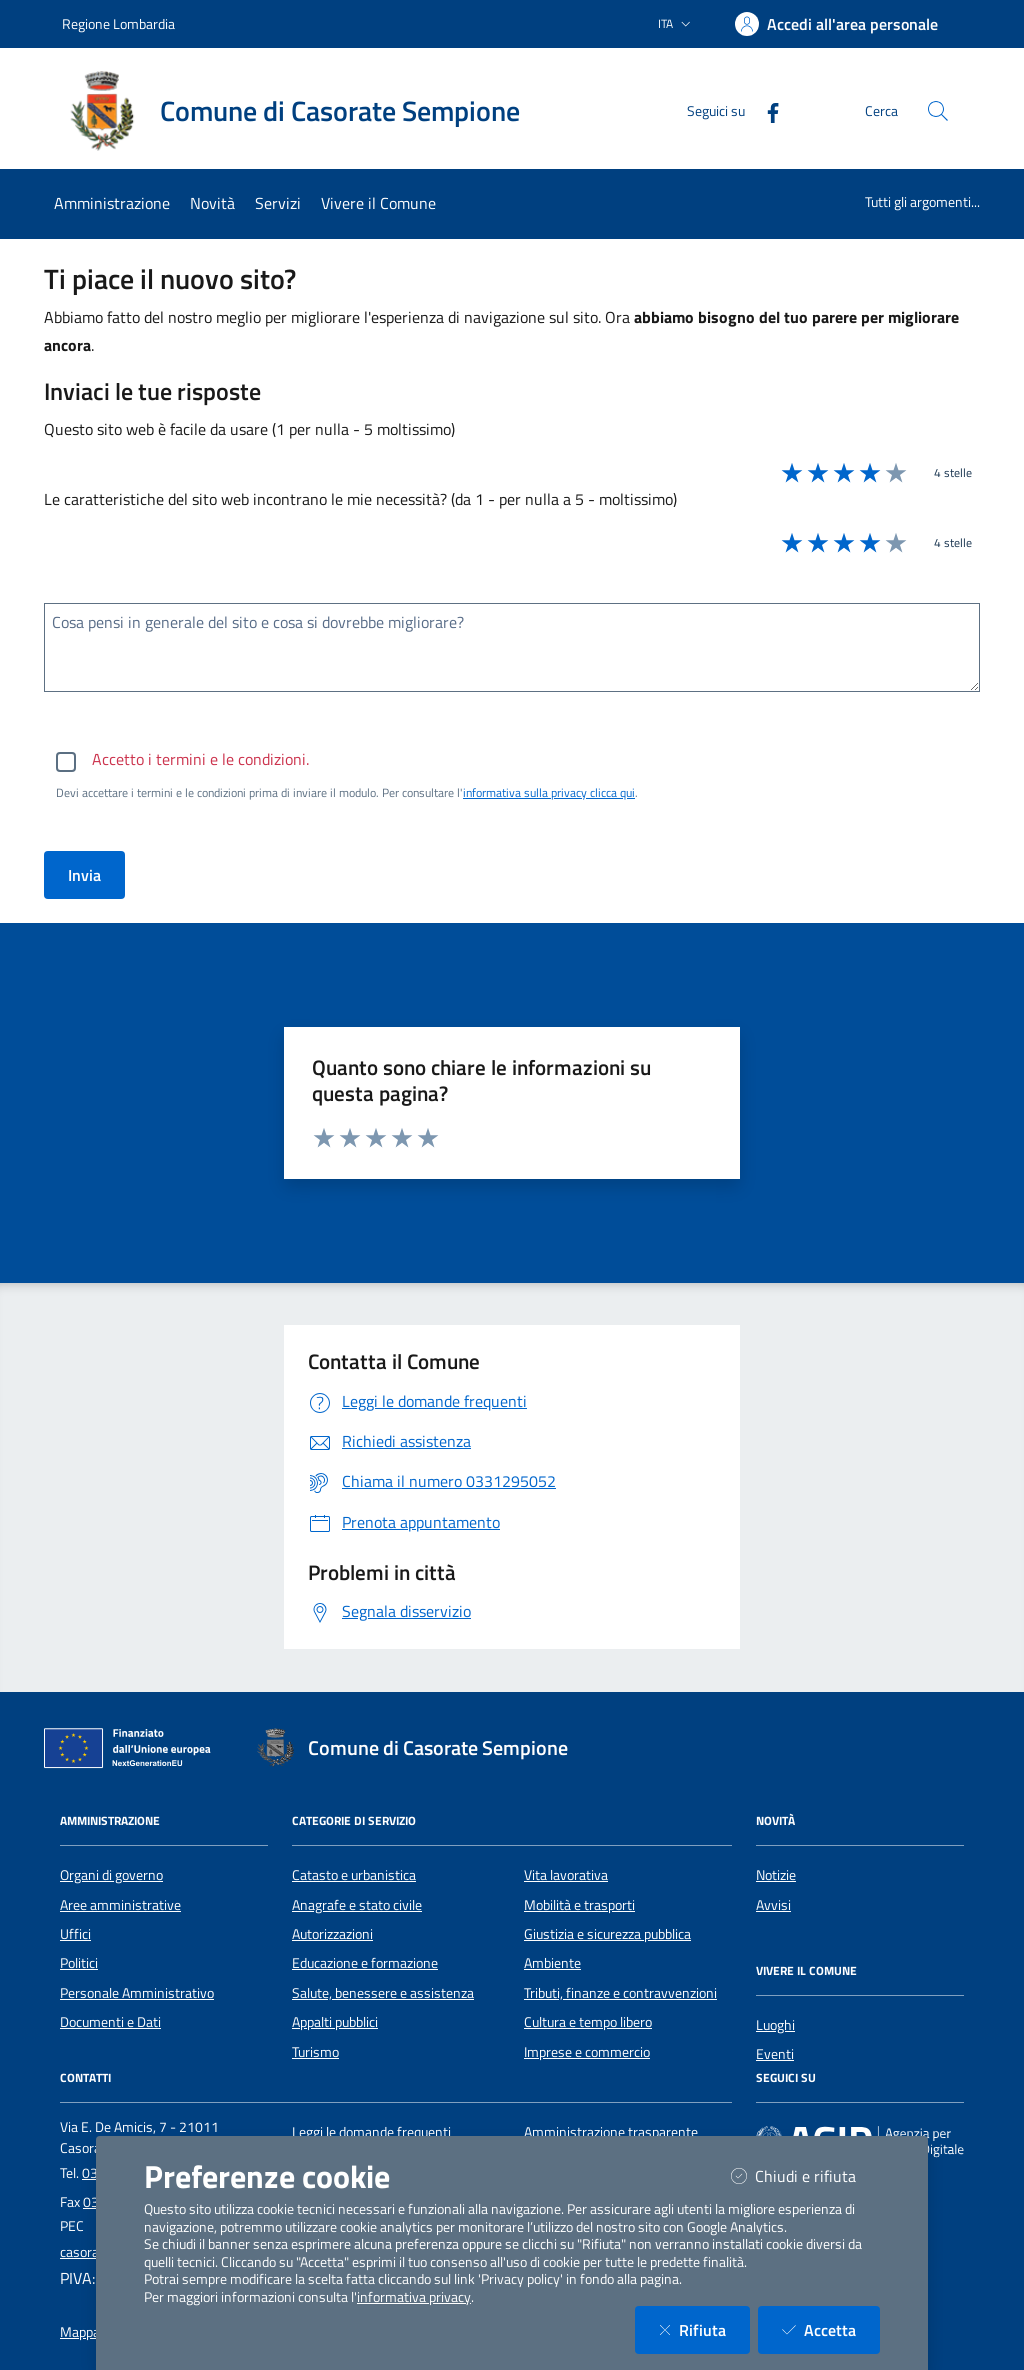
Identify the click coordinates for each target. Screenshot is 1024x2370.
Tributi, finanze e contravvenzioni (620, 1993)
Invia (84, 875)
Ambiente (552, 1963)
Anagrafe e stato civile (357, 1905)
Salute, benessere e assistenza (383, 1993)
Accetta (831, 2329)
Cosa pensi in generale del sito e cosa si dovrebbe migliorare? (258, 622)
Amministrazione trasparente (611, 2132)
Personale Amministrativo (137, 1993)
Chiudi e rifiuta (805, 2175)
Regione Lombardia (118, 23)
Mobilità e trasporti (579, 1905)
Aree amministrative (120, 1905)
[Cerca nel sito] (938, 111)
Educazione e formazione (365, 1963)
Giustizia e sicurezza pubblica (607, 1934)
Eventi (775, 2054)
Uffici (75, 1934)
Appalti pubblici (335, 2022)
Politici (79, 1963)
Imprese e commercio (587, 2052)
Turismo (315, 2052)
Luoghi (775, 2025)
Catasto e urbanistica (354, 1875)
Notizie (776, 1875)
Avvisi (773, 1905)
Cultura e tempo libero (588, 2022)
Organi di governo (111, 1875)
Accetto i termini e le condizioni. (200, 759)
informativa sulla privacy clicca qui (549, 792)
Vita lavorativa (566, 1875)
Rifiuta (704, 2329)
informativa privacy (414, 2297)
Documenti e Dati (110, 2022)
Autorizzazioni (332, 1934)
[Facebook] (765, 110)
